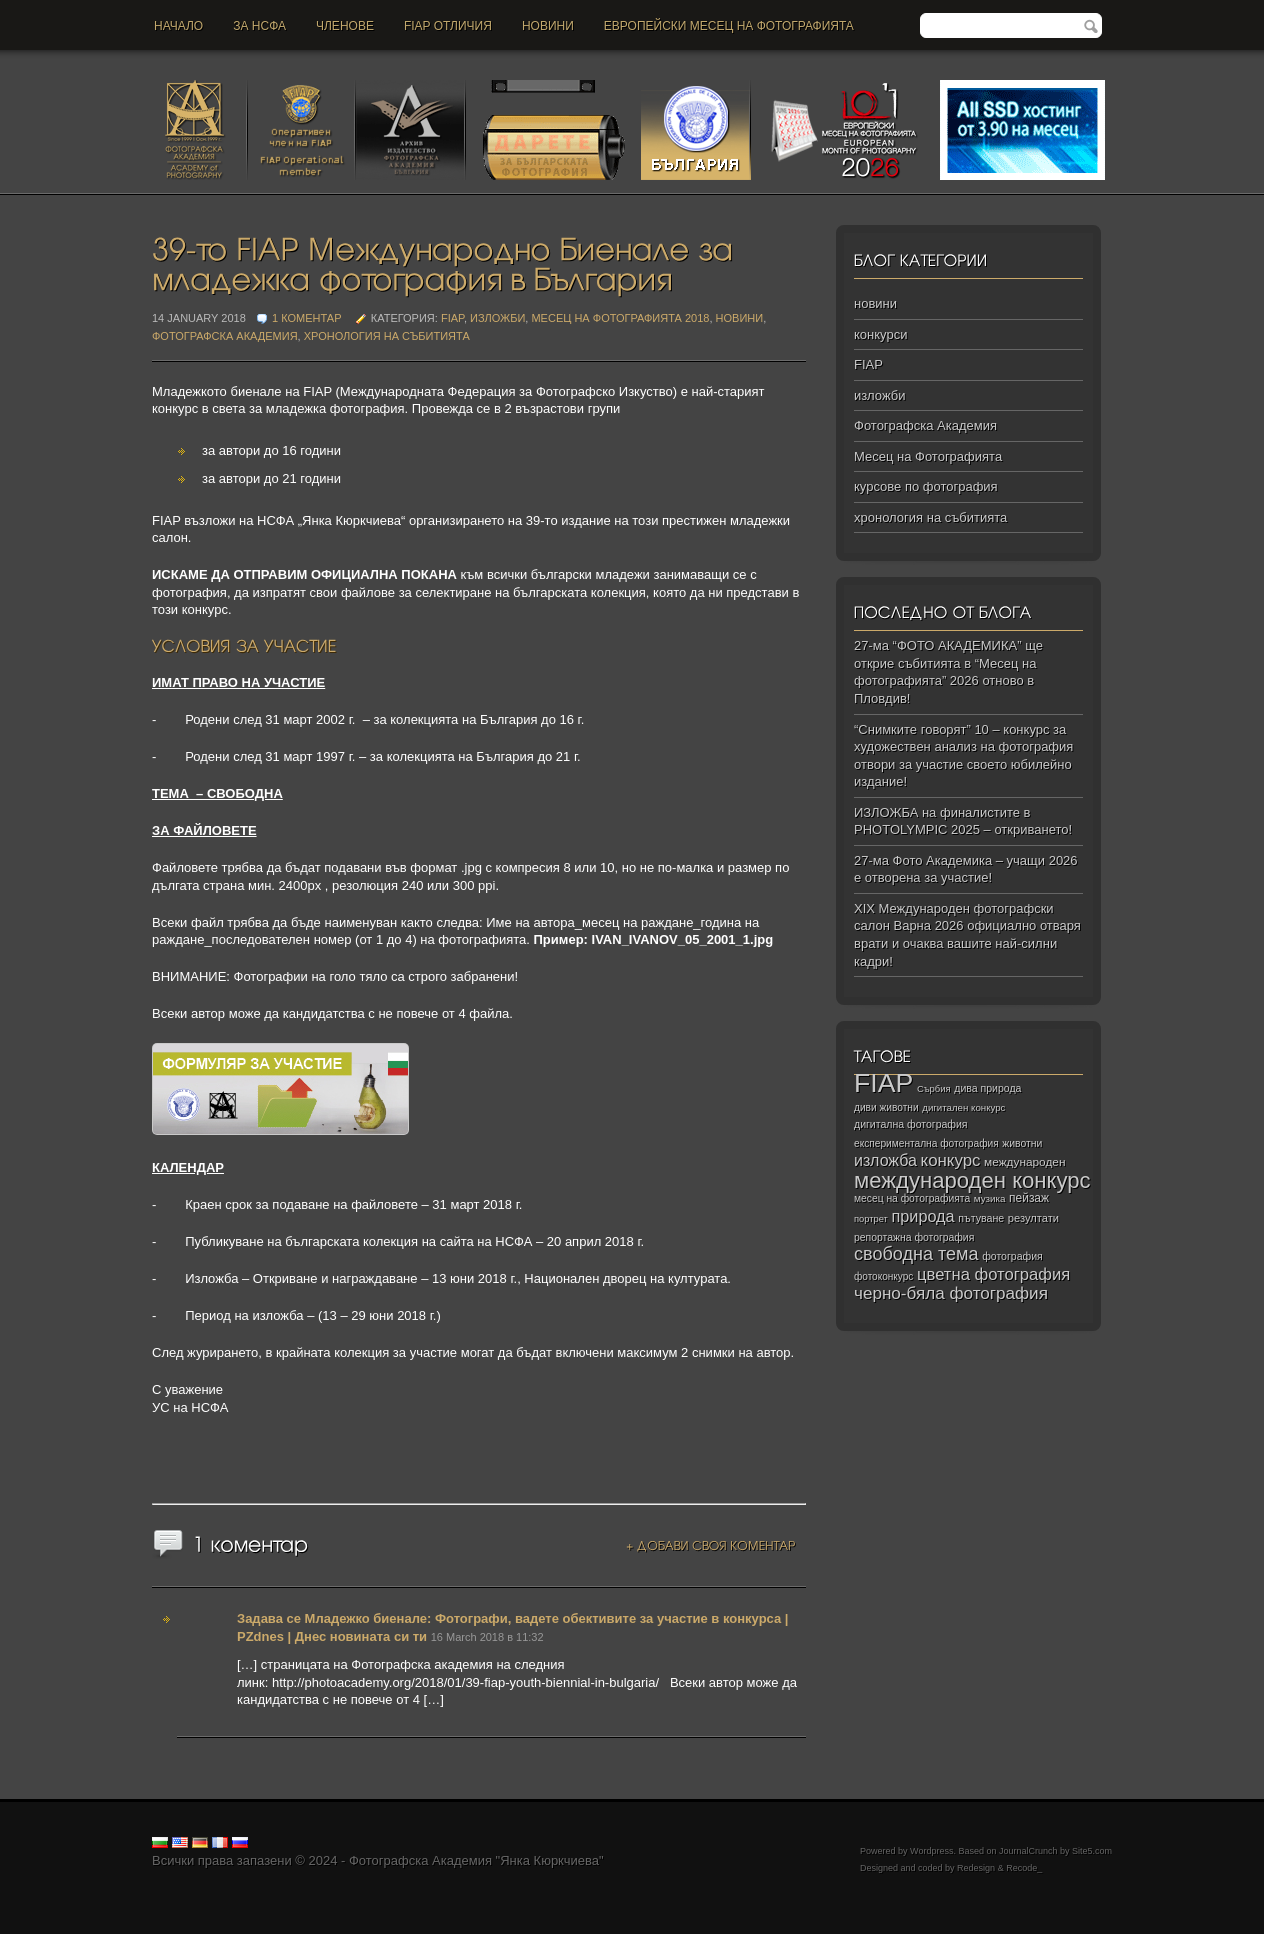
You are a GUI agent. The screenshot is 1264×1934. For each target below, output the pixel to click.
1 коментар (308, 318)
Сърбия (934, 1088)
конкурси (880, 334)
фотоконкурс (883, 1276)
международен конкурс (972, 1180)
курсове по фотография (926, 486)
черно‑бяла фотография (951, 1293)
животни (1022, 1143)
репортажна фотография (914, 1237)
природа (922, 1216)
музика (990, 1198)
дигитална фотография (911, 1124)
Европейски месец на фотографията (729, 26)
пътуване (981, 1218)
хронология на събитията (387, 336)
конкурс (951, 1160)
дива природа (987, 1088)
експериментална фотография (926, 1143)
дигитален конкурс (963, 1107)
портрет (871, 1219)
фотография (1012, 1256)
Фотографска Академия (225, 336)
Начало (178, 26)
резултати (1033, 1218)
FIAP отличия (448, 26)
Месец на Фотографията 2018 (620, 318)
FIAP (452, 318)
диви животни (886, 1107)
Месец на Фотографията (928, 456)
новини (548, 26)
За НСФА (259, 26)
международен (1024, 1162)
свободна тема (916, 1254)
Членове (345, 26)
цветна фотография (993, 1274)
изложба (885, 1160)
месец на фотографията (912, 1198)
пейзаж (1029, 1198)
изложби (497, 318)
